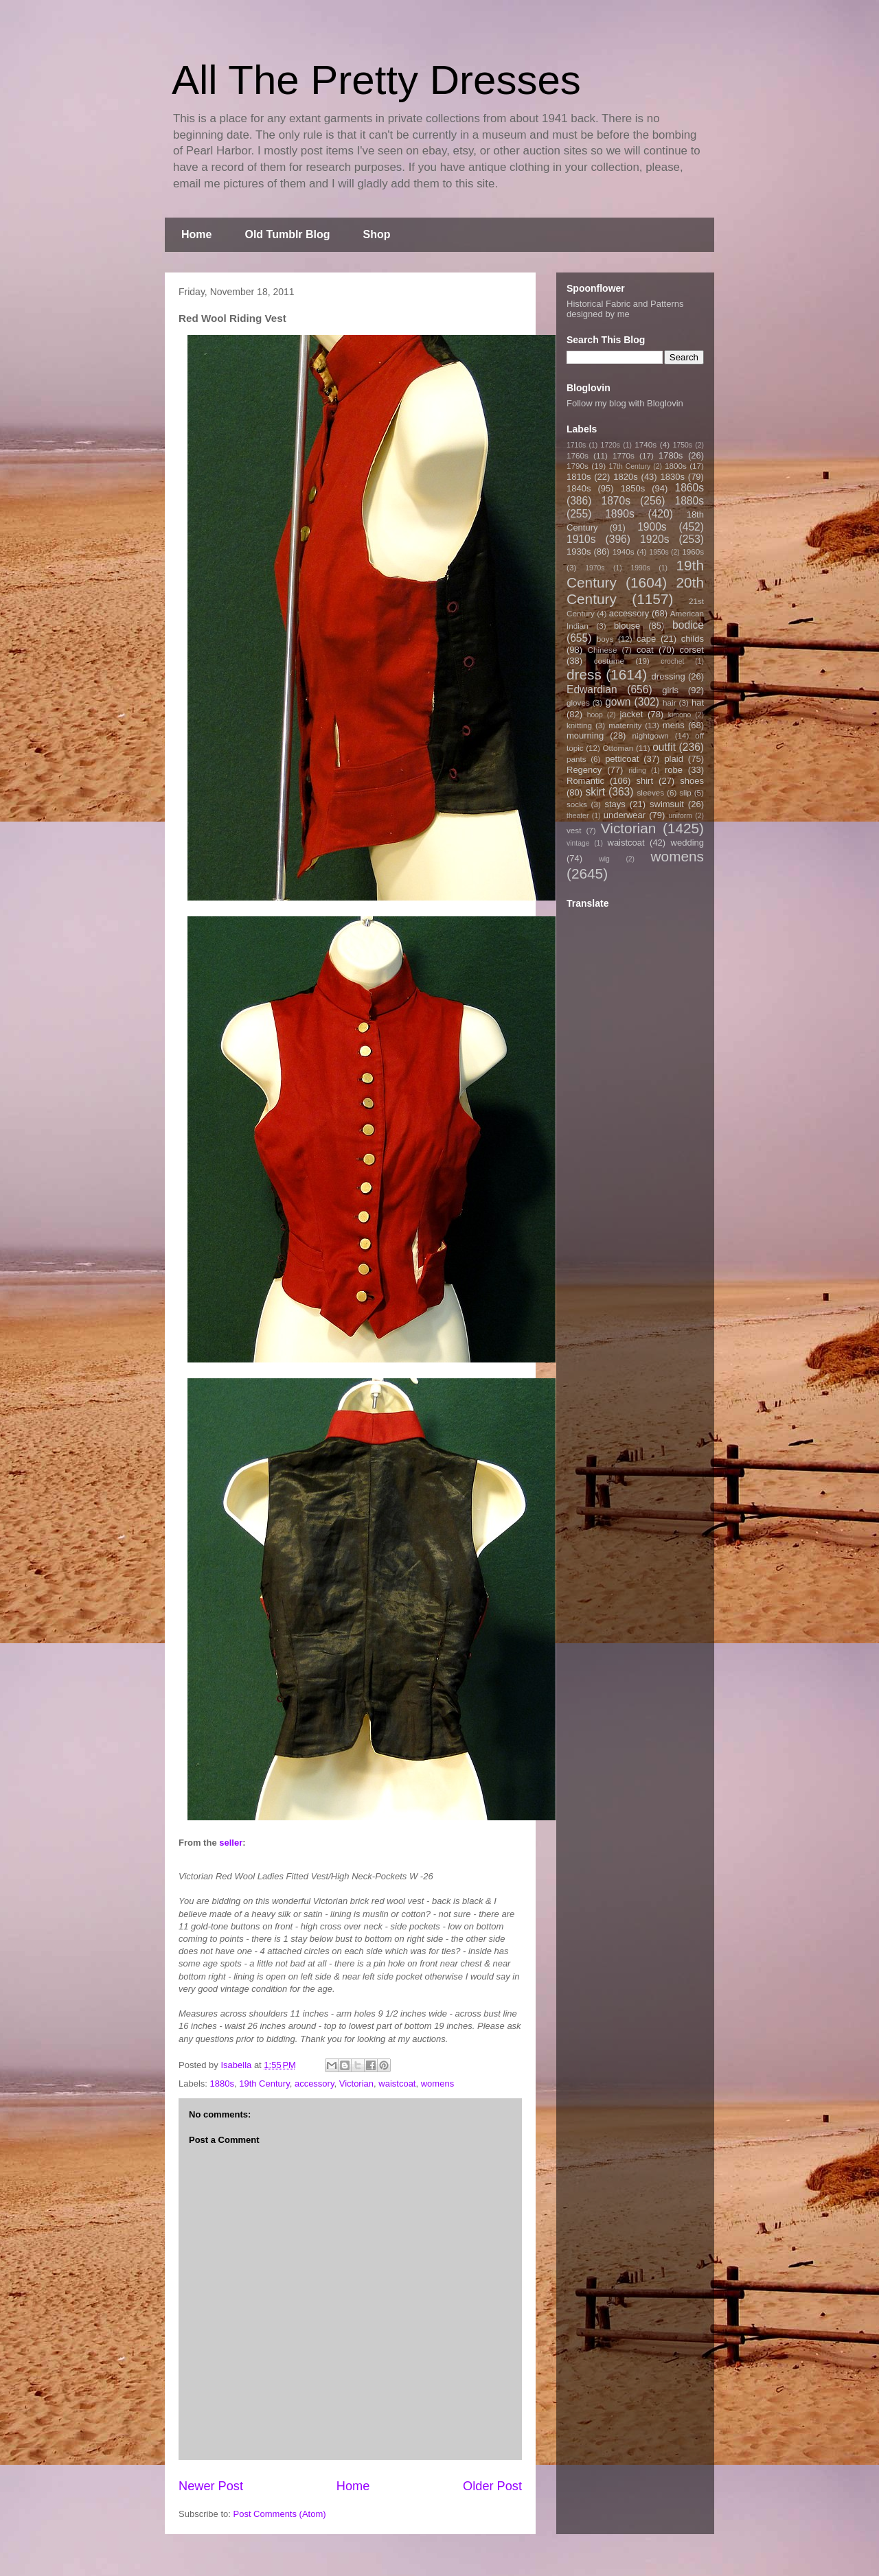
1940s (624, 551)
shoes (692, 781)
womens (437, 2083)
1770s (624, 455)
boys (605, 638)
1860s (689, 488)
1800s (676, 465)
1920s (655, 539)
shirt (644, 781)
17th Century (629, 466)
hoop (595, 715)
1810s (579, 477)
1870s (615, 501)
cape (646, 639)
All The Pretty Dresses (376, 80)
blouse (627, 625)
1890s (620, 514)
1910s (581, 539)
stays (615, 804)
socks (577, 804)
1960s (693, 551)
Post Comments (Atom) (279, 2514)
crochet (672, 661)
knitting (579, 725)
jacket (631, 714)
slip (685, 792)
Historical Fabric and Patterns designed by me (625, 309)
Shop (377, 234)
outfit (664, 747)
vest (574, 830)
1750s (682, 445)
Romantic (585, 781)
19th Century (264, 2083)
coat (645, 650)
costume (609, 660)
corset (692, 650)
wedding (687, 842)
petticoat (622, 759)
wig (604, 859)
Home (196, 234)
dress (584, 674)
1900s (652, 527)
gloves (578, 702)
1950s (658, 552)
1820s (625, 477)
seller (230, 1842)
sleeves (650, 792)
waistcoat (396, 2083)
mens (674, 725)
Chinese (602, 649)
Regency (584, 770)
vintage (578, 843)
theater (578, 816)
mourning (585, 735)
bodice (688, 625)
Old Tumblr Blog (287, 234)
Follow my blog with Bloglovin (625, 403)
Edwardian (592, 689)
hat (698, 702)
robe (674, 770)
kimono (680, 715)
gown (617, 702)
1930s (579, 551)
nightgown (650, 735)
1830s (673, 477)
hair (669, 702)
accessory (314, 2083)
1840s (579, 488)
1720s (610, 445)
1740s (646, 444)
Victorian (356, 2083)
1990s (640, 568)
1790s (578, 465)
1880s (222, 2083)
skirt (595, 792)
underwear (625, 815)
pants (576, 758)
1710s (576, 445)
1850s (633, 488)
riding (637, 770)
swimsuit (667, 804)
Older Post (492, 2486)
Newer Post (211, 2486)
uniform (680, 816)
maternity (624, 725)
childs (692, 639)
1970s (594, 568)
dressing (668, 676)
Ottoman (618, 747)
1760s (578, 455)
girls (670, 690)
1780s (671, 455)
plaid (673, 759)
